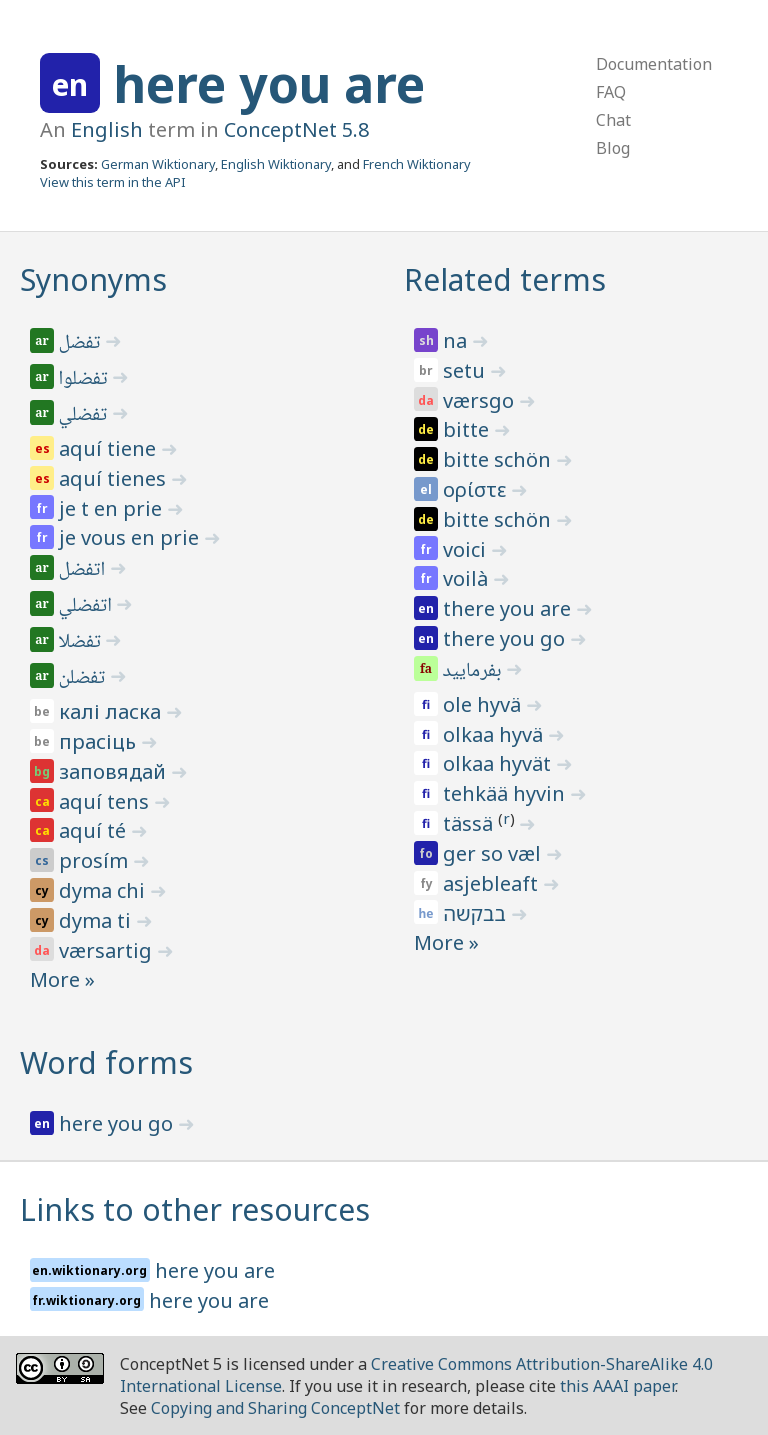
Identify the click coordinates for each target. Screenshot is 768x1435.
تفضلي (84, 416)
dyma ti (97, 920)
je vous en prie (131, 537)
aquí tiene (110, 448)
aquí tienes (115, 478)
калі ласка (112, 711)
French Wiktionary (417, 164)
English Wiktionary (276, 164)
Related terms (505, 279)
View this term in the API (113, 182)
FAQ (611, 92)
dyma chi (104, 890)
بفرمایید (473, 672)
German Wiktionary (158, 164)
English (107, 129)
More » (62, 979)
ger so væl (494, 853)
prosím (96, 860)
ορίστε (477, 489)
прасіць (100, 741)
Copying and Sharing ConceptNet (275, 1408)
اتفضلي (87, 607)
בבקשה (477, 913)
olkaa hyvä (495, 734)
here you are (269, 84)
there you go (506, 638)
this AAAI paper (617, 1386)
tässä (470, 823)
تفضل (81, 344)
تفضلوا (85, 380)
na (457, 340)
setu (466, 370)
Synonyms (93, 279)
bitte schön (499, 459)
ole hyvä (484, 704)
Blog (613, 148)
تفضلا (81, 643)
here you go (118, 1123)
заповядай (115, 771)
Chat (613, 120)
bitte (468, 429)
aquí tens (106, 801)
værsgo (481, 400)
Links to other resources (195, 1209)
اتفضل (83, 571)
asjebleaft (493, 883)
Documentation (654, 64)
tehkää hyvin (506, 793)
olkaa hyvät (499, 763)
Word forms (106, 1062)
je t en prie (113, 508)
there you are (509, 608)
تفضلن (83, 679)
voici (467, 549)
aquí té (95, 830)
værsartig (108, 950)
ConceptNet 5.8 (296, 129)
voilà (468, 578)
